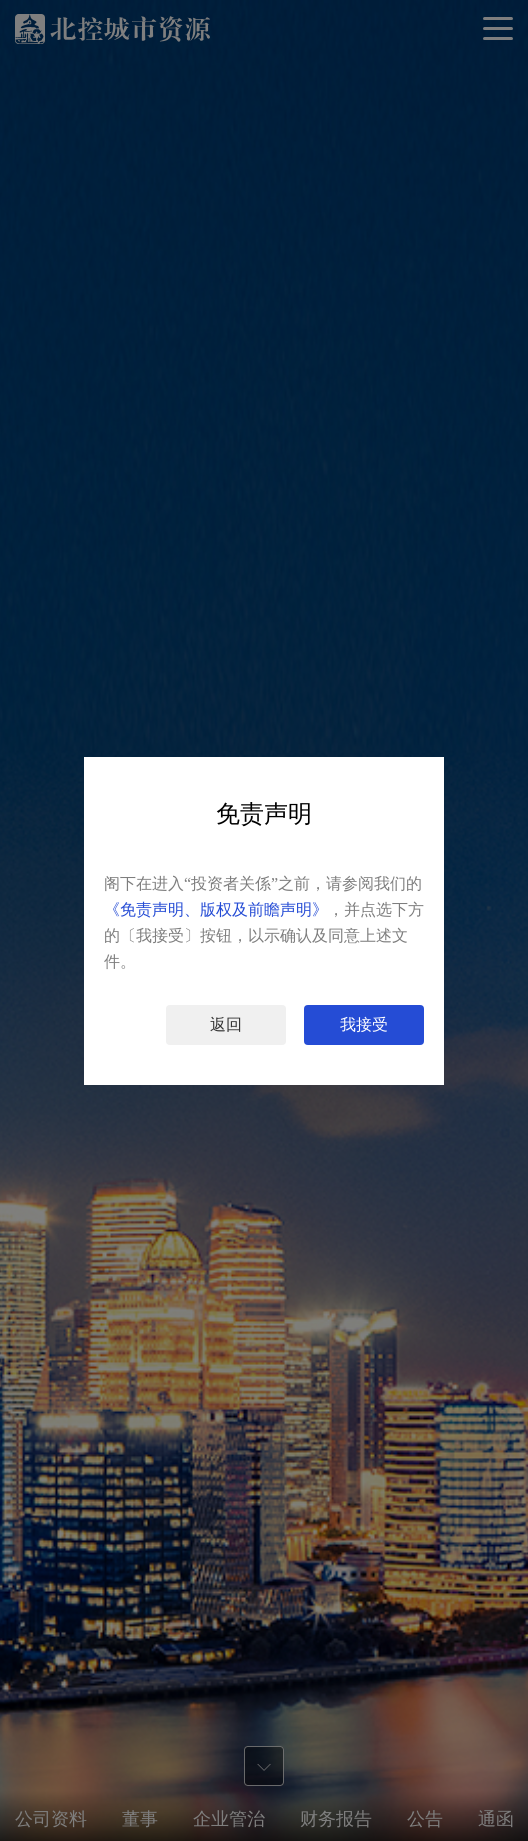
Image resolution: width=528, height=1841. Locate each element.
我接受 (364, 1024)
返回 (226, 1024)
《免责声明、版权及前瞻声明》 (216, 909)
